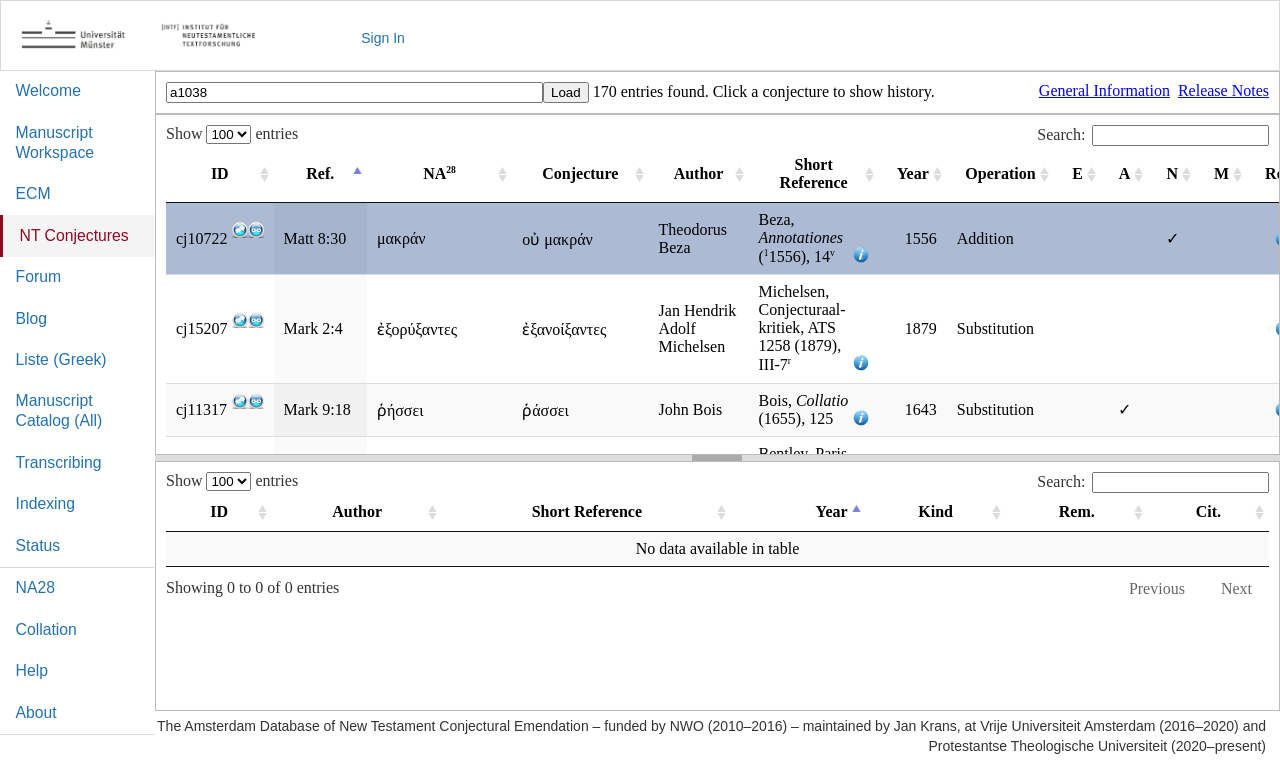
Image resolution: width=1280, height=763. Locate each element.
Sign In (383, 38)
